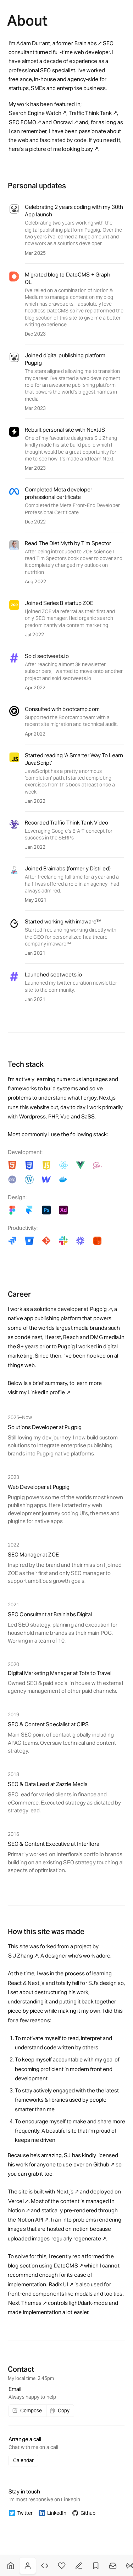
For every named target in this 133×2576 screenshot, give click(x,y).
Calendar (23, 2460)
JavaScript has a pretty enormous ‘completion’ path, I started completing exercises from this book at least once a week (70, 781)
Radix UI (58, 2284)
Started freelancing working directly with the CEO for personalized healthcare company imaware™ (70, 937)
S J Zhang (20, 1955)
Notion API (30, 2219)
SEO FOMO (22, 122)
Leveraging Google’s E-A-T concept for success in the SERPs (68, 834)
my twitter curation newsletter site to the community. (71, 986)
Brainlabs (85, 43)
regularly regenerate (76, 2238)
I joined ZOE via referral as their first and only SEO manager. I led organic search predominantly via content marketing (70, 618)
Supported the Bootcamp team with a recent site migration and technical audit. (71, 720)
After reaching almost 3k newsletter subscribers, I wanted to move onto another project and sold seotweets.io (74, 671)
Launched (36, 983)
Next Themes (24, 2303)
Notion (16, 2210)
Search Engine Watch (35, 113)
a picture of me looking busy (59, 149)
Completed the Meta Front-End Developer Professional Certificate (72, 508)
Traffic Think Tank (90, 113)
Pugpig (98, 1309)
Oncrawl (63, 122)
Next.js (64, 2191)
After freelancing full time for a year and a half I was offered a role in (72, 880)
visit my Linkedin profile (36, 1392)
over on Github (91, 2164)
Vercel (16, 2201)
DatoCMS (66, 2265)
